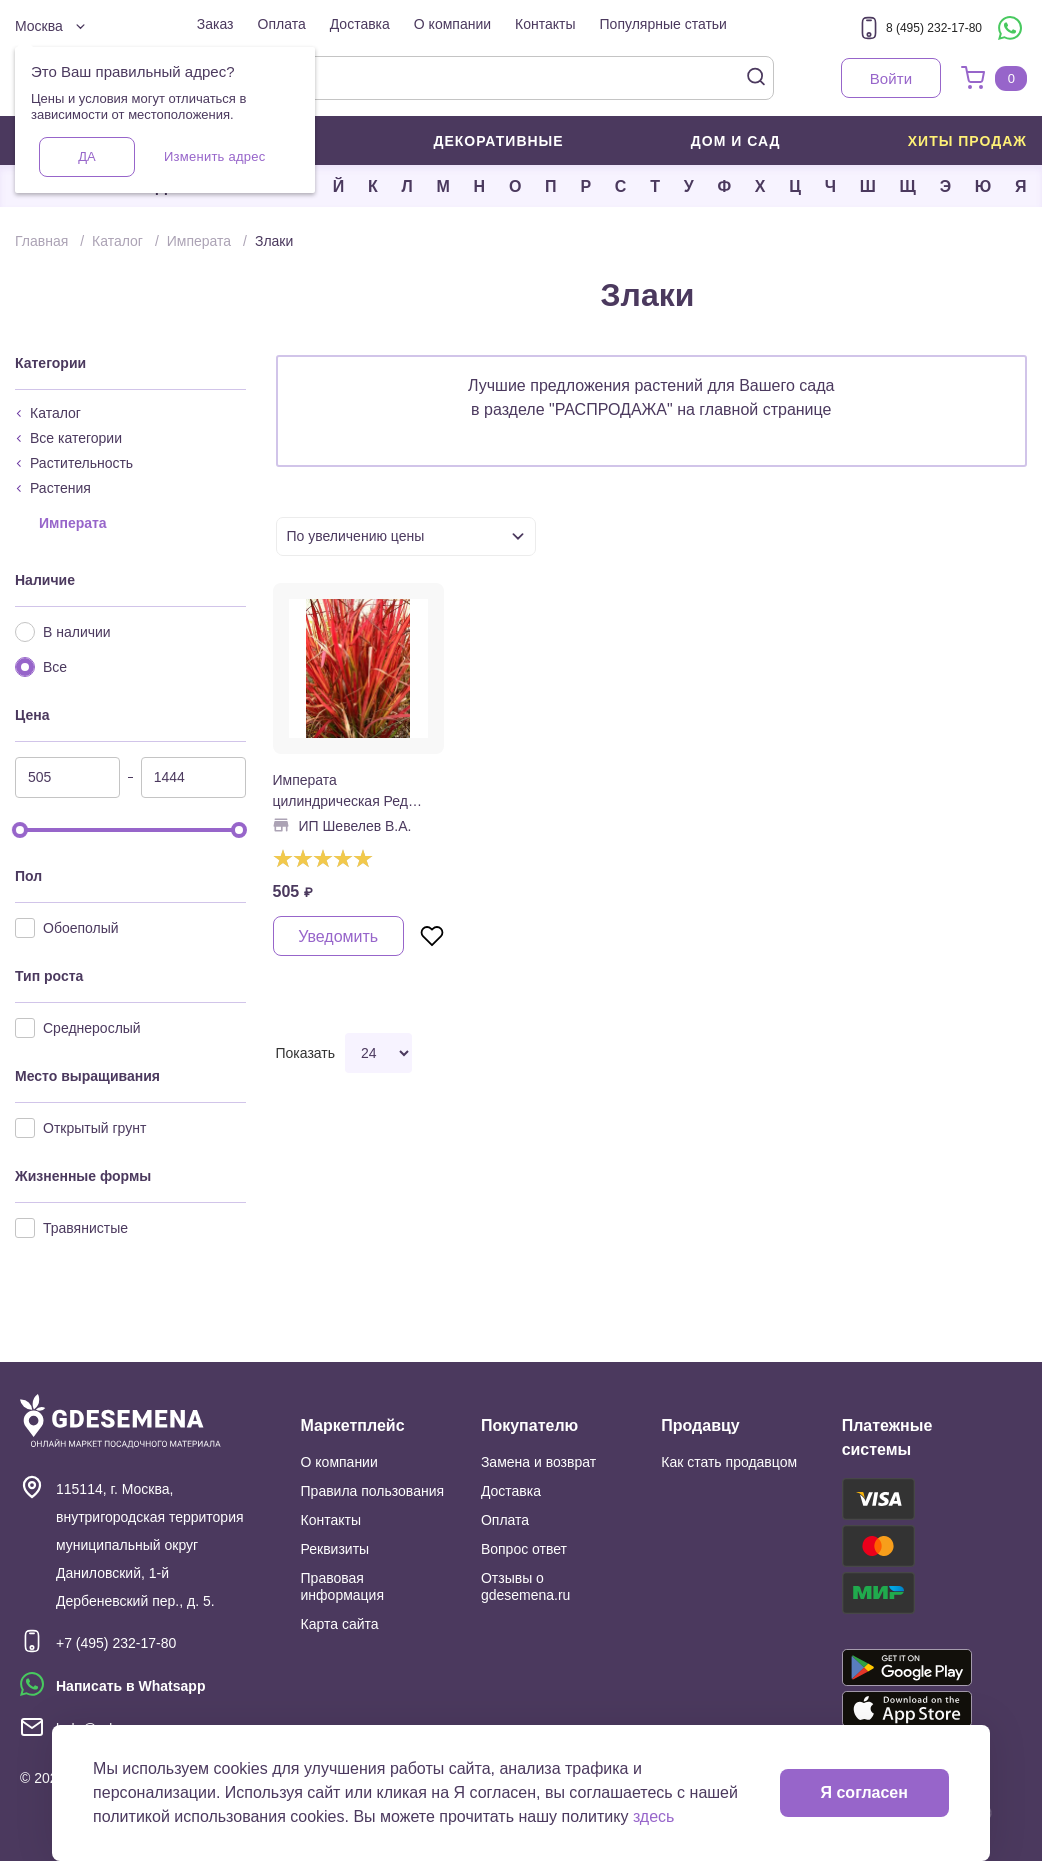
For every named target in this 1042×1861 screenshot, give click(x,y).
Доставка (360, 24)
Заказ (215, 24)
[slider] (20, 830)
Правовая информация (342, 1586)
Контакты (545, 24)
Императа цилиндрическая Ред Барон (340, 792)
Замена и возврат (538, 1462)
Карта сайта (340, 1624)
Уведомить (338, 936)
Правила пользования (373, 1491)
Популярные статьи (663, 24)
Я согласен (864, 1792)
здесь (654, 1816)
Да (86, 156)
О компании (452, 24)
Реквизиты (335, 1549)
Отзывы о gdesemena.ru (526, 1586)
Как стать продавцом (729, 1462)
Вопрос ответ (524, 1549)
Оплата (282, 24)
